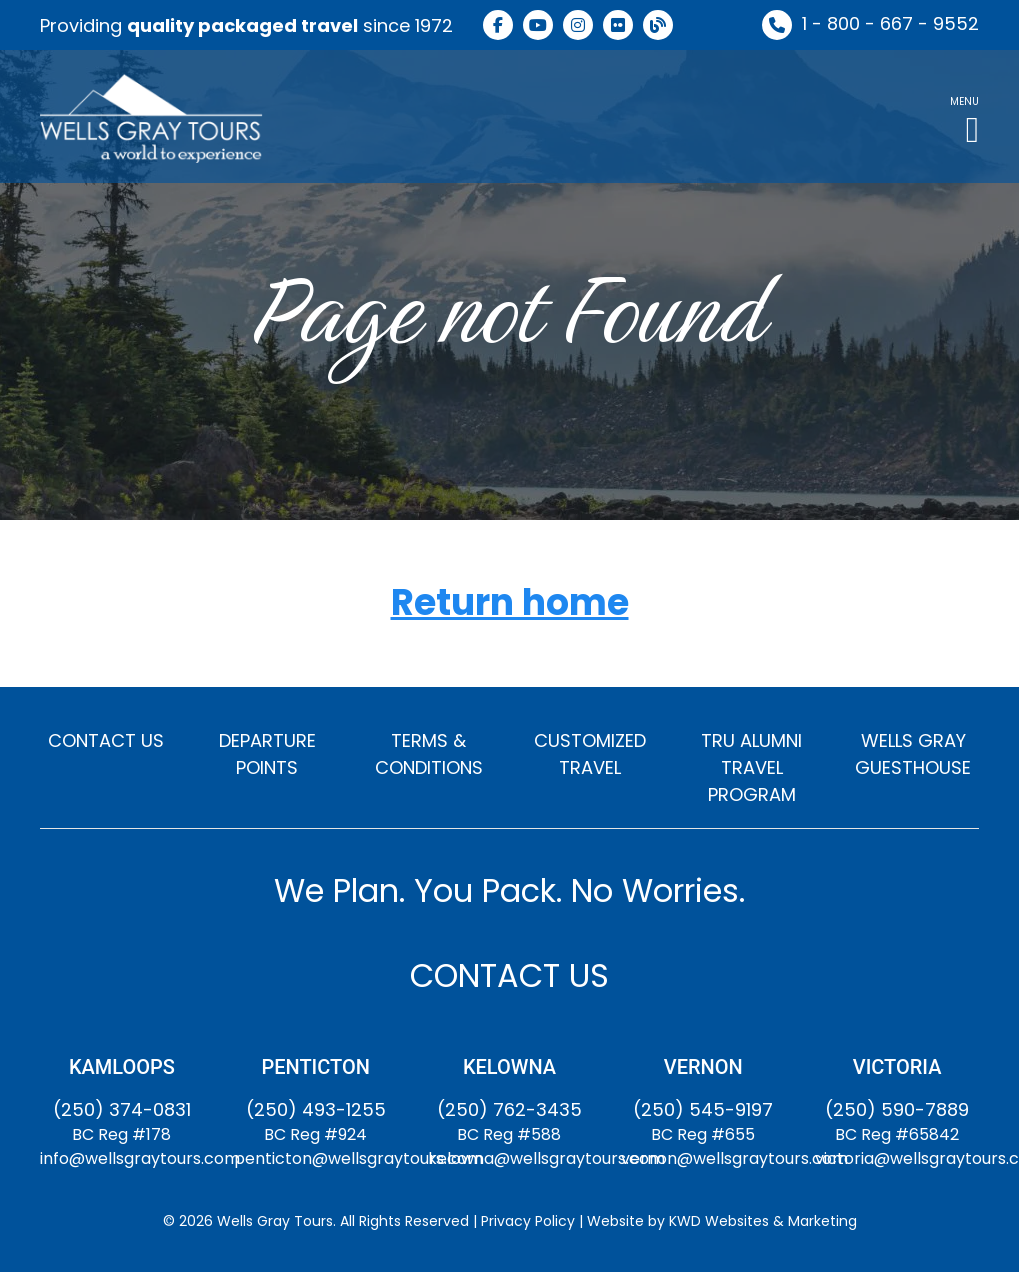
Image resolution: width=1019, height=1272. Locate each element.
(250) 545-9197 (703, 1109)
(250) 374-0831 (122, 1109)
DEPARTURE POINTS (267, 754)
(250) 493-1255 (316, 1109)
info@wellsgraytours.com (140, 1158)
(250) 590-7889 (897, 1109)
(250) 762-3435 (509, 1109)
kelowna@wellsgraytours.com (546, 1158)
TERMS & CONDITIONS (429, 754)
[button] (964, 117)
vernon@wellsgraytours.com (734, 1158)
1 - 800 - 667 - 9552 (890, 23)
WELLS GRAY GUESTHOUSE (913, 754)
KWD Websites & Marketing (763, 1221)
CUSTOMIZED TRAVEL (590, 754)
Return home (510, 603)
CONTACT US (106, 740)
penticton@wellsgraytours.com (358, 1158)
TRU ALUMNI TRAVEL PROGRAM (751, 767)
